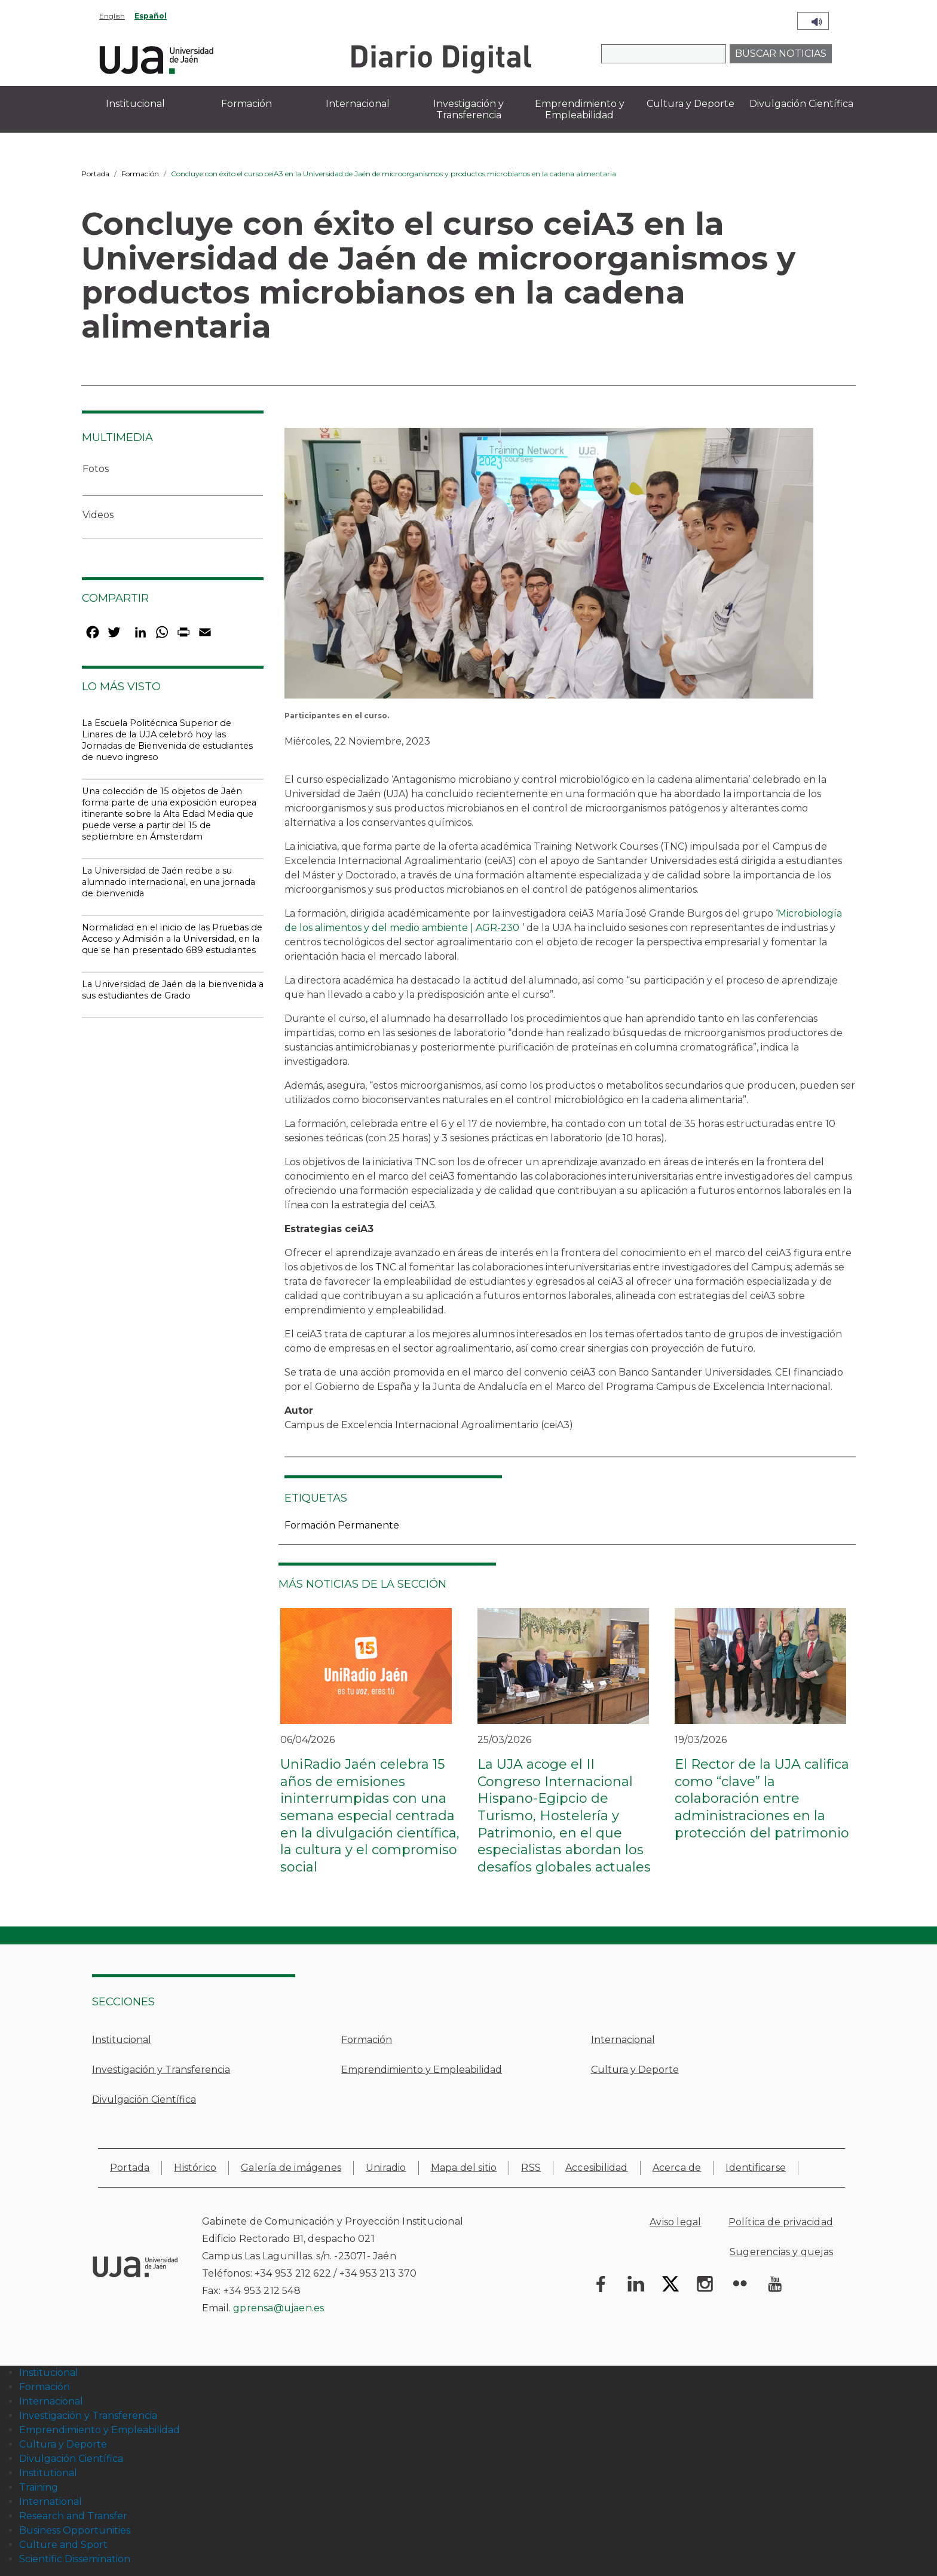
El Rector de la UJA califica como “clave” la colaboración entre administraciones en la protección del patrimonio (762, 1798)
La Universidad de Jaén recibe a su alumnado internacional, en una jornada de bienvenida (168, 882)
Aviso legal (675, 2222)
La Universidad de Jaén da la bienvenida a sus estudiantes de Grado (173, 990)
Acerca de (677, 2167)
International (50, 2501)
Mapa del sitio (464, 2167)
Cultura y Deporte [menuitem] (690, 103)
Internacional (623, 2039)
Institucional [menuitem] (135, 103)
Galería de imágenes (291, 2167)
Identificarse (755, 2167)
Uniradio (386, 2167)
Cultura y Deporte (635, 2069)
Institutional (48, 2473)
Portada (95, 173)
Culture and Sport (63, 2544)
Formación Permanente (341, 1525)
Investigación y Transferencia (161, 2069)
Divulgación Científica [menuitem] (801, 103)
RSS (531, 2167)
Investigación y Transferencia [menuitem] (468, 109)
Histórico (195, 2167)
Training (38, 2487)
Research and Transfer (73, 2516)
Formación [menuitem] (246, 103)
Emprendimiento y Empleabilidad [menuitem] (579, 109)
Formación (140, 173)
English (112, 15)
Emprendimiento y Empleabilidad (421, 2069)
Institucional (121, 2039)
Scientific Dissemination (74, 2559)
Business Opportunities (74, 2530)
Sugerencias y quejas (781, 2252)
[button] (548, 567)
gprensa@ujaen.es (278, 2308)
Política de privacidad (780, 2222)
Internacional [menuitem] (358, 103)
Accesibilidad (596, 2167)
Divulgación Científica (144, 2099)
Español (150, 15)
